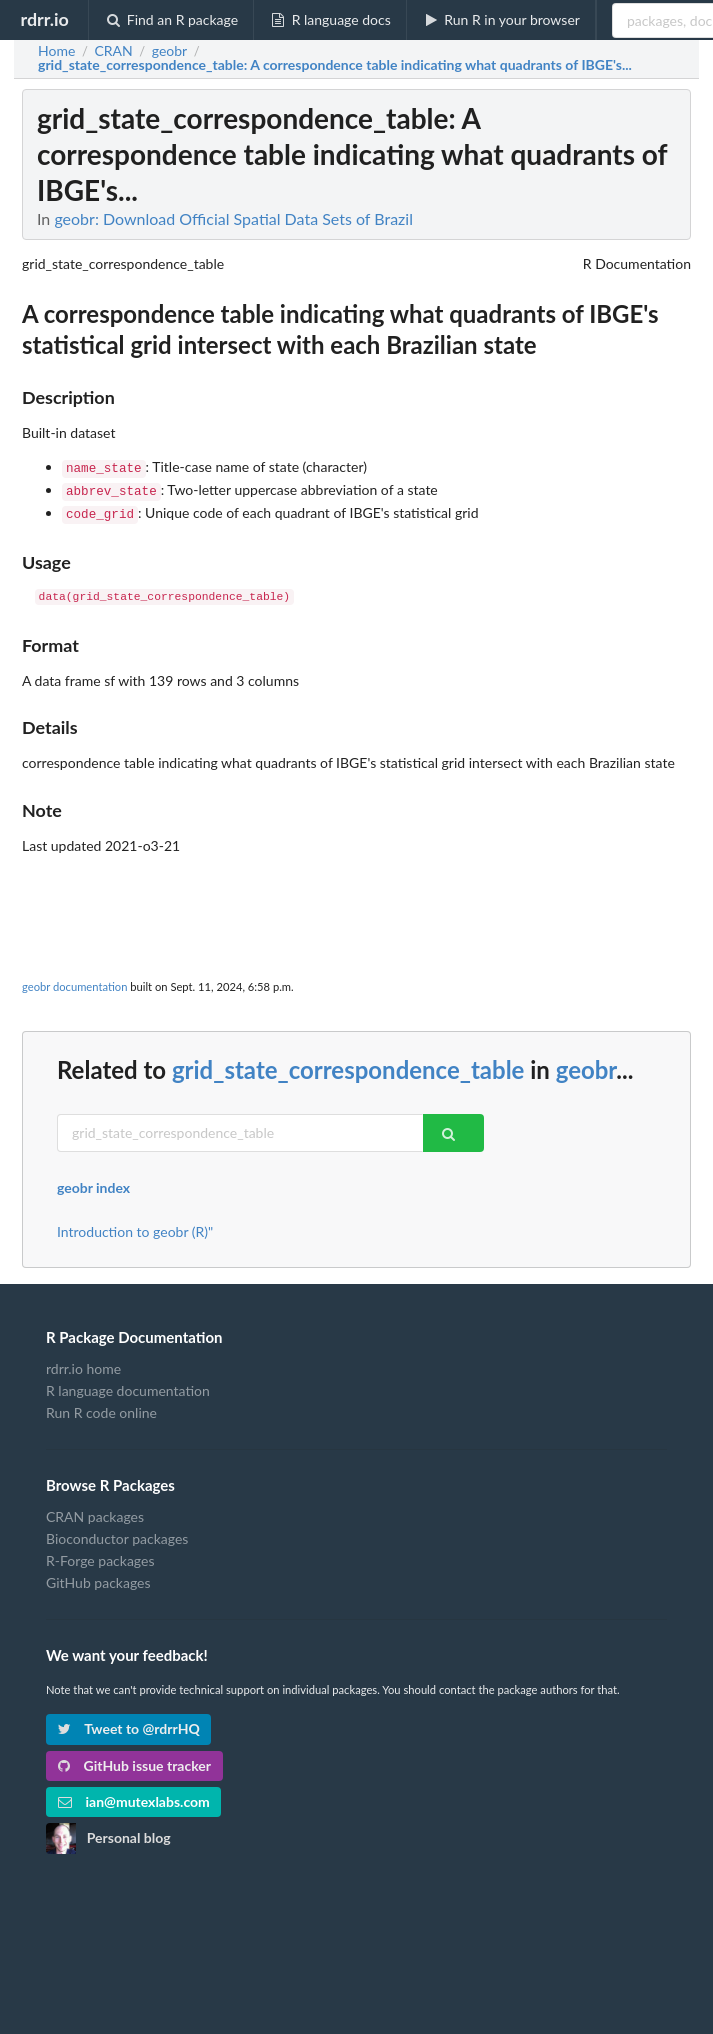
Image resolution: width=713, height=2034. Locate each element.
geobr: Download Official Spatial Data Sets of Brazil (233, 218)
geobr (586, 1063)
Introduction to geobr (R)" (135, 1226)
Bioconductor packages (117, 1532)
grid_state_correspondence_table (348, 1063)
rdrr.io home (83, 1363)
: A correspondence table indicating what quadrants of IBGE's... (335, 65)
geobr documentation (74, 980)
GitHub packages (98, 1576)
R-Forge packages (100, 1554)
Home (56, 51)
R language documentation (128, 1384)
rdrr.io (44, 19)
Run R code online (101, 1406)
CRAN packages (95, 1511)
